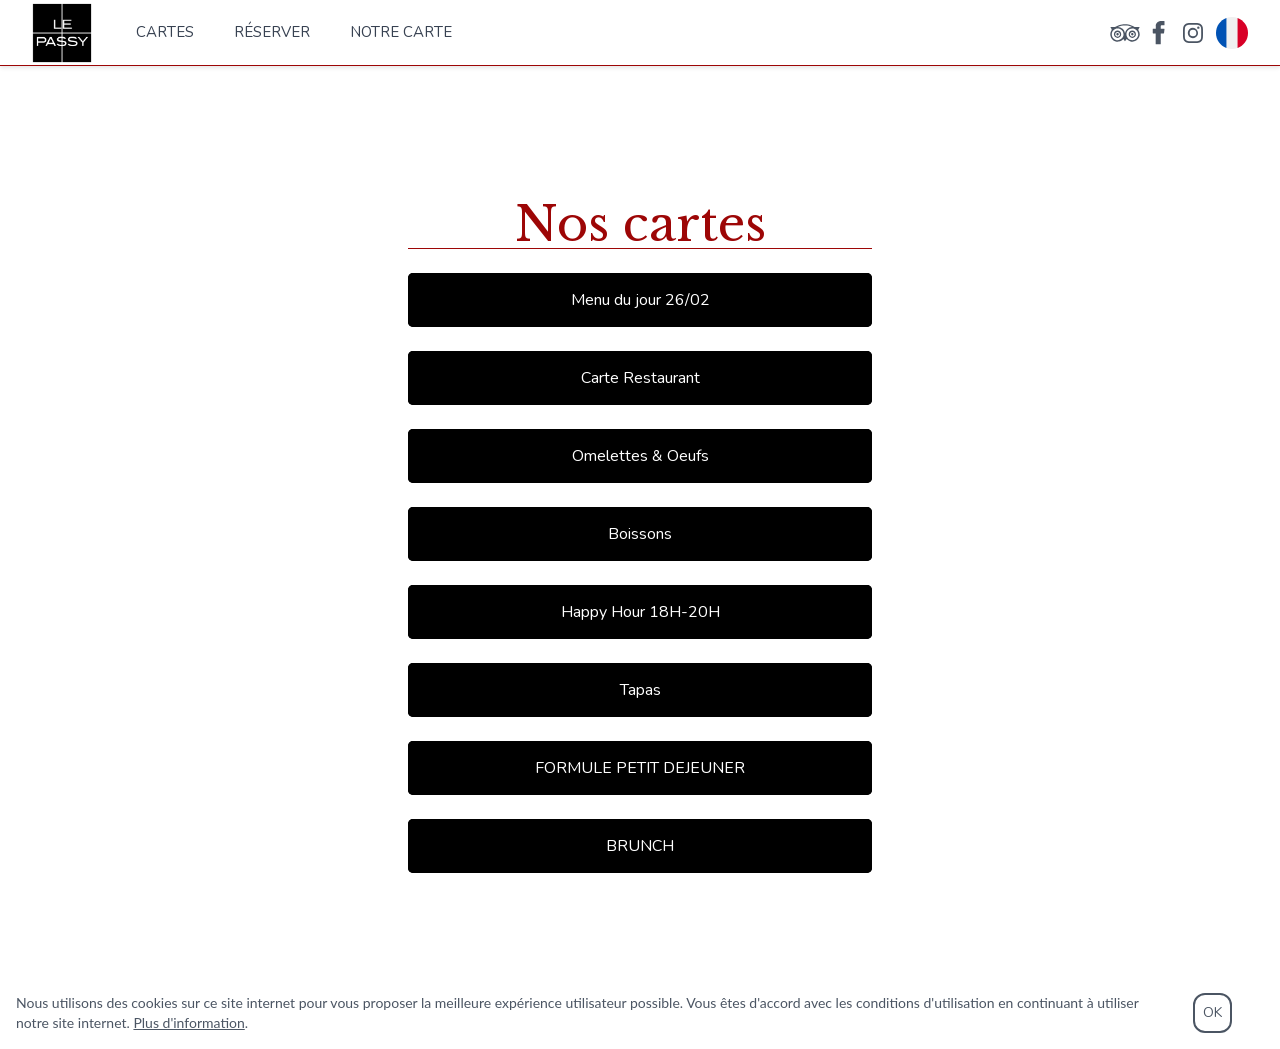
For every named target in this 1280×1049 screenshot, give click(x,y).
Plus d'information (188, 1022)
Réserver (272, 32)
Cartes (165, 32)
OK (1212, 1012)
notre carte (401, 32)
